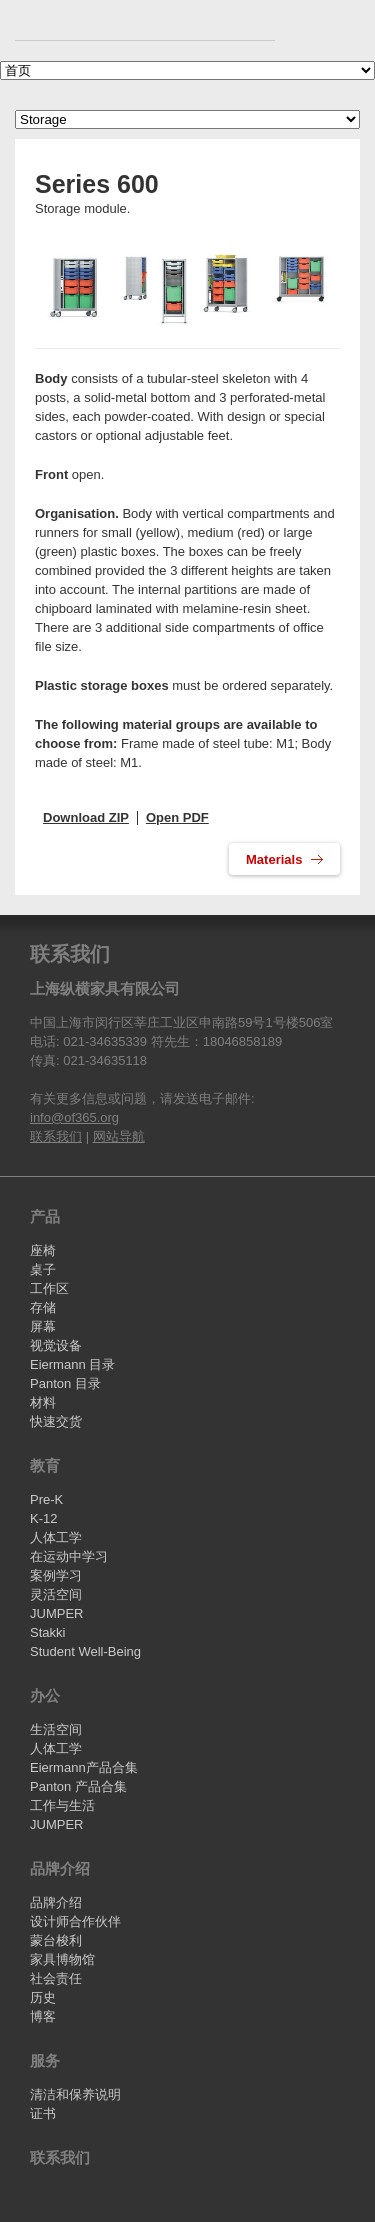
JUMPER (56, 1613)
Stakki (47, 1632)
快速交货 (56, 1421)
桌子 (43, 1269)
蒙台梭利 (56, 1940)
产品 (45, 1216)
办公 (45, 1695)
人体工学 (56, 1537)
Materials (276, 859)
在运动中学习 (69, 1556)
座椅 (43, 1250)
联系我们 (56, 1136)
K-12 (43, 1518)
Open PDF (177, 817)
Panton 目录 (65, 1383)
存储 (43, 1307)
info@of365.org (74, 1117)
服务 (45, 2060)
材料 (43, 1402)
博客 (43, 2016)
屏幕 (43, 1326)
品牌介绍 (60, 1868)
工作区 (49, 1288)
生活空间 (56, 1729)
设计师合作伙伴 (75, 1921)
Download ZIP (86, 817)
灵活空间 (56, 1594)
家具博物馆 (62, 1959)
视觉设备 (56, 1345)
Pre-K (46, 1499)
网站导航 (119, 1136)
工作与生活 (62, 1805)
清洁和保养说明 (75, 2094)
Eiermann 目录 (72, 1364)
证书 (43, 2113)
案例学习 (56, 1575)
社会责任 (56, 1978)
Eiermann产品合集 (84, 1767)
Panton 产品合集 (78, 1786)
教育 (45, 1465)
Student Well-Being (85, 1651)
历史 (43, 1997)
